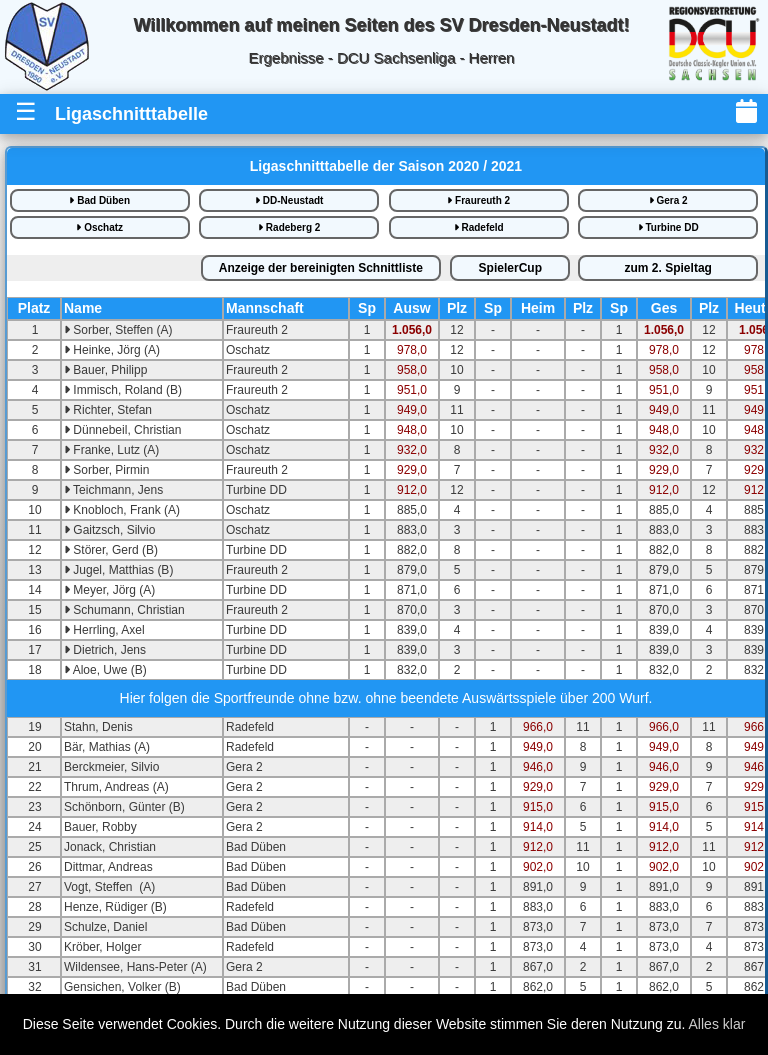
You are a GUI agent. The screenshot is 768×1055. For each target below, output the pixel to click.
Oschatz (99, 227)
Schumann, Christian (124, 610)
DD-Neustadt (289, 200)
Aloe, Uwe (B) (105, 670)
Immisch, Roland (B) (123, 390)
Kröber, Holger (102, 947)
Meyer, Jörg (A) (109, 590)
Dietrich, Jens (105, 650)
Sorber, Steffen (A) (118, 330)
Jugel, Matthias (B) (118, 570)
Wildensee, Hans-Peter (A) (135, 967)
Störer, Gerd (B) (111, 550)
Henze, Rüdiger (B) (115, 907)
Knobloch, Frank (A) (122, 510)
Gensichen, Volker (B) (122, 987)
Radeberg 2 (289, 227)
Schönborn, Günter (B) (124, 807)
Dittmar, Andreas (108, 867)
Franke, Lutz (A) (111, 450)
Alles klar (717, 1024)
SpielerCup (510, 268)
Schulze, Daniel (105, 927)
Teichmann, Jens (113, 490)
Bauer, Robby (100, 827)
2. (668, 268)
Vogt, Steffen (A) (109, 887)
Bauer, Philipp (105, 370)
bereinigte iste (321, 268)
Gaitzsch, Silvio (109, 530)
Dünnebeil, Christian (122, 430)
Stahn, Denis (98, 727)
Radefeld (479, 227)
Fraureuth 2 (478, 200)
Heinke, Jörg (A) (112, 350)
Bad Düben (99, 200)
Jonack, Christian (110, 847)
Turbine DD (668, 227)
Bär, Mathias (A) (107, 747)
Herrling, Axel (104, 630)
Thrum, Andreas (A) (116, 787)
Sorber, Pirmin (106, 470)
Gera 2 (668, 200)
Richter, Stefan (108, 410)
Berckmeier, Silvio (111, 767)
